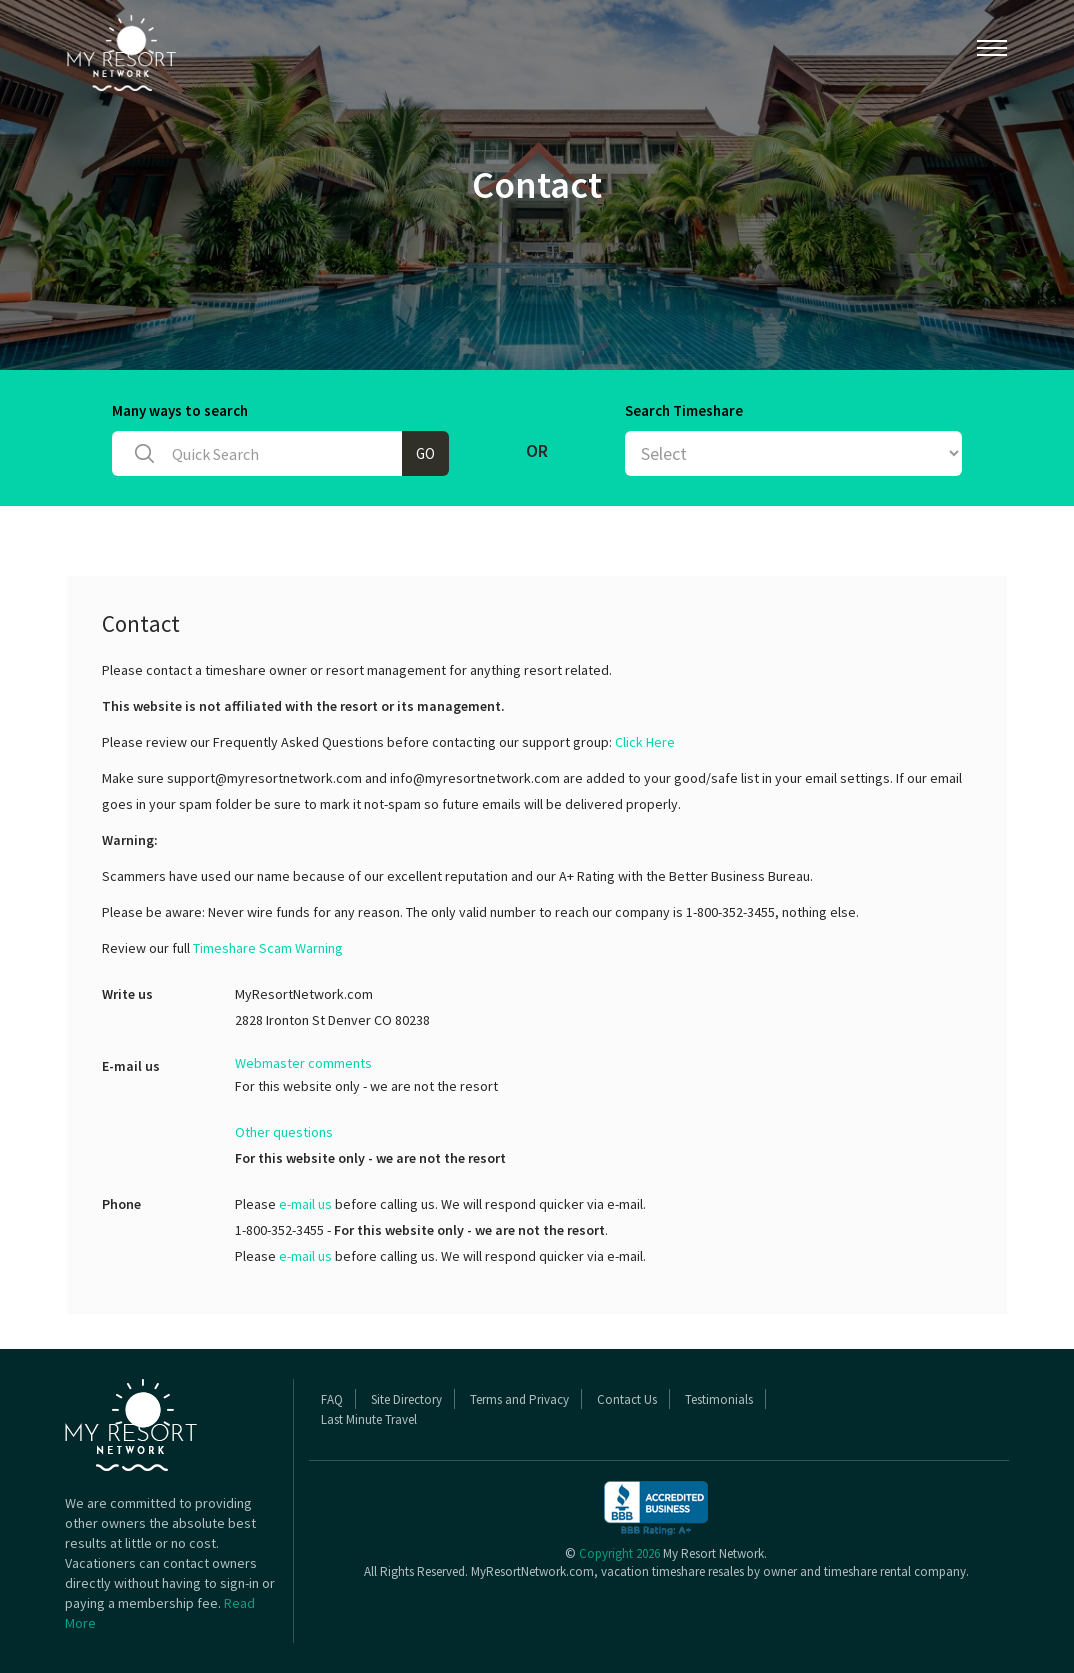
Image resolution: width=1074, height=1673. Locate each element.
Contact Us (627, 1399)
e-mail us (305, 1204)
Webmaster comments (303, 1063)
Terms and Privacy (519, 1399)
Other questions (284, 1132)
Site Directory (406, 1399)
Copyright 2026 (619, 1553)
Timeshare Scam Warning (268, 948)
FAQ (332, 1399)
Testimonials (719, 1399)
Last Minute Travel (369, 1419)
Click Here (645, 742)
